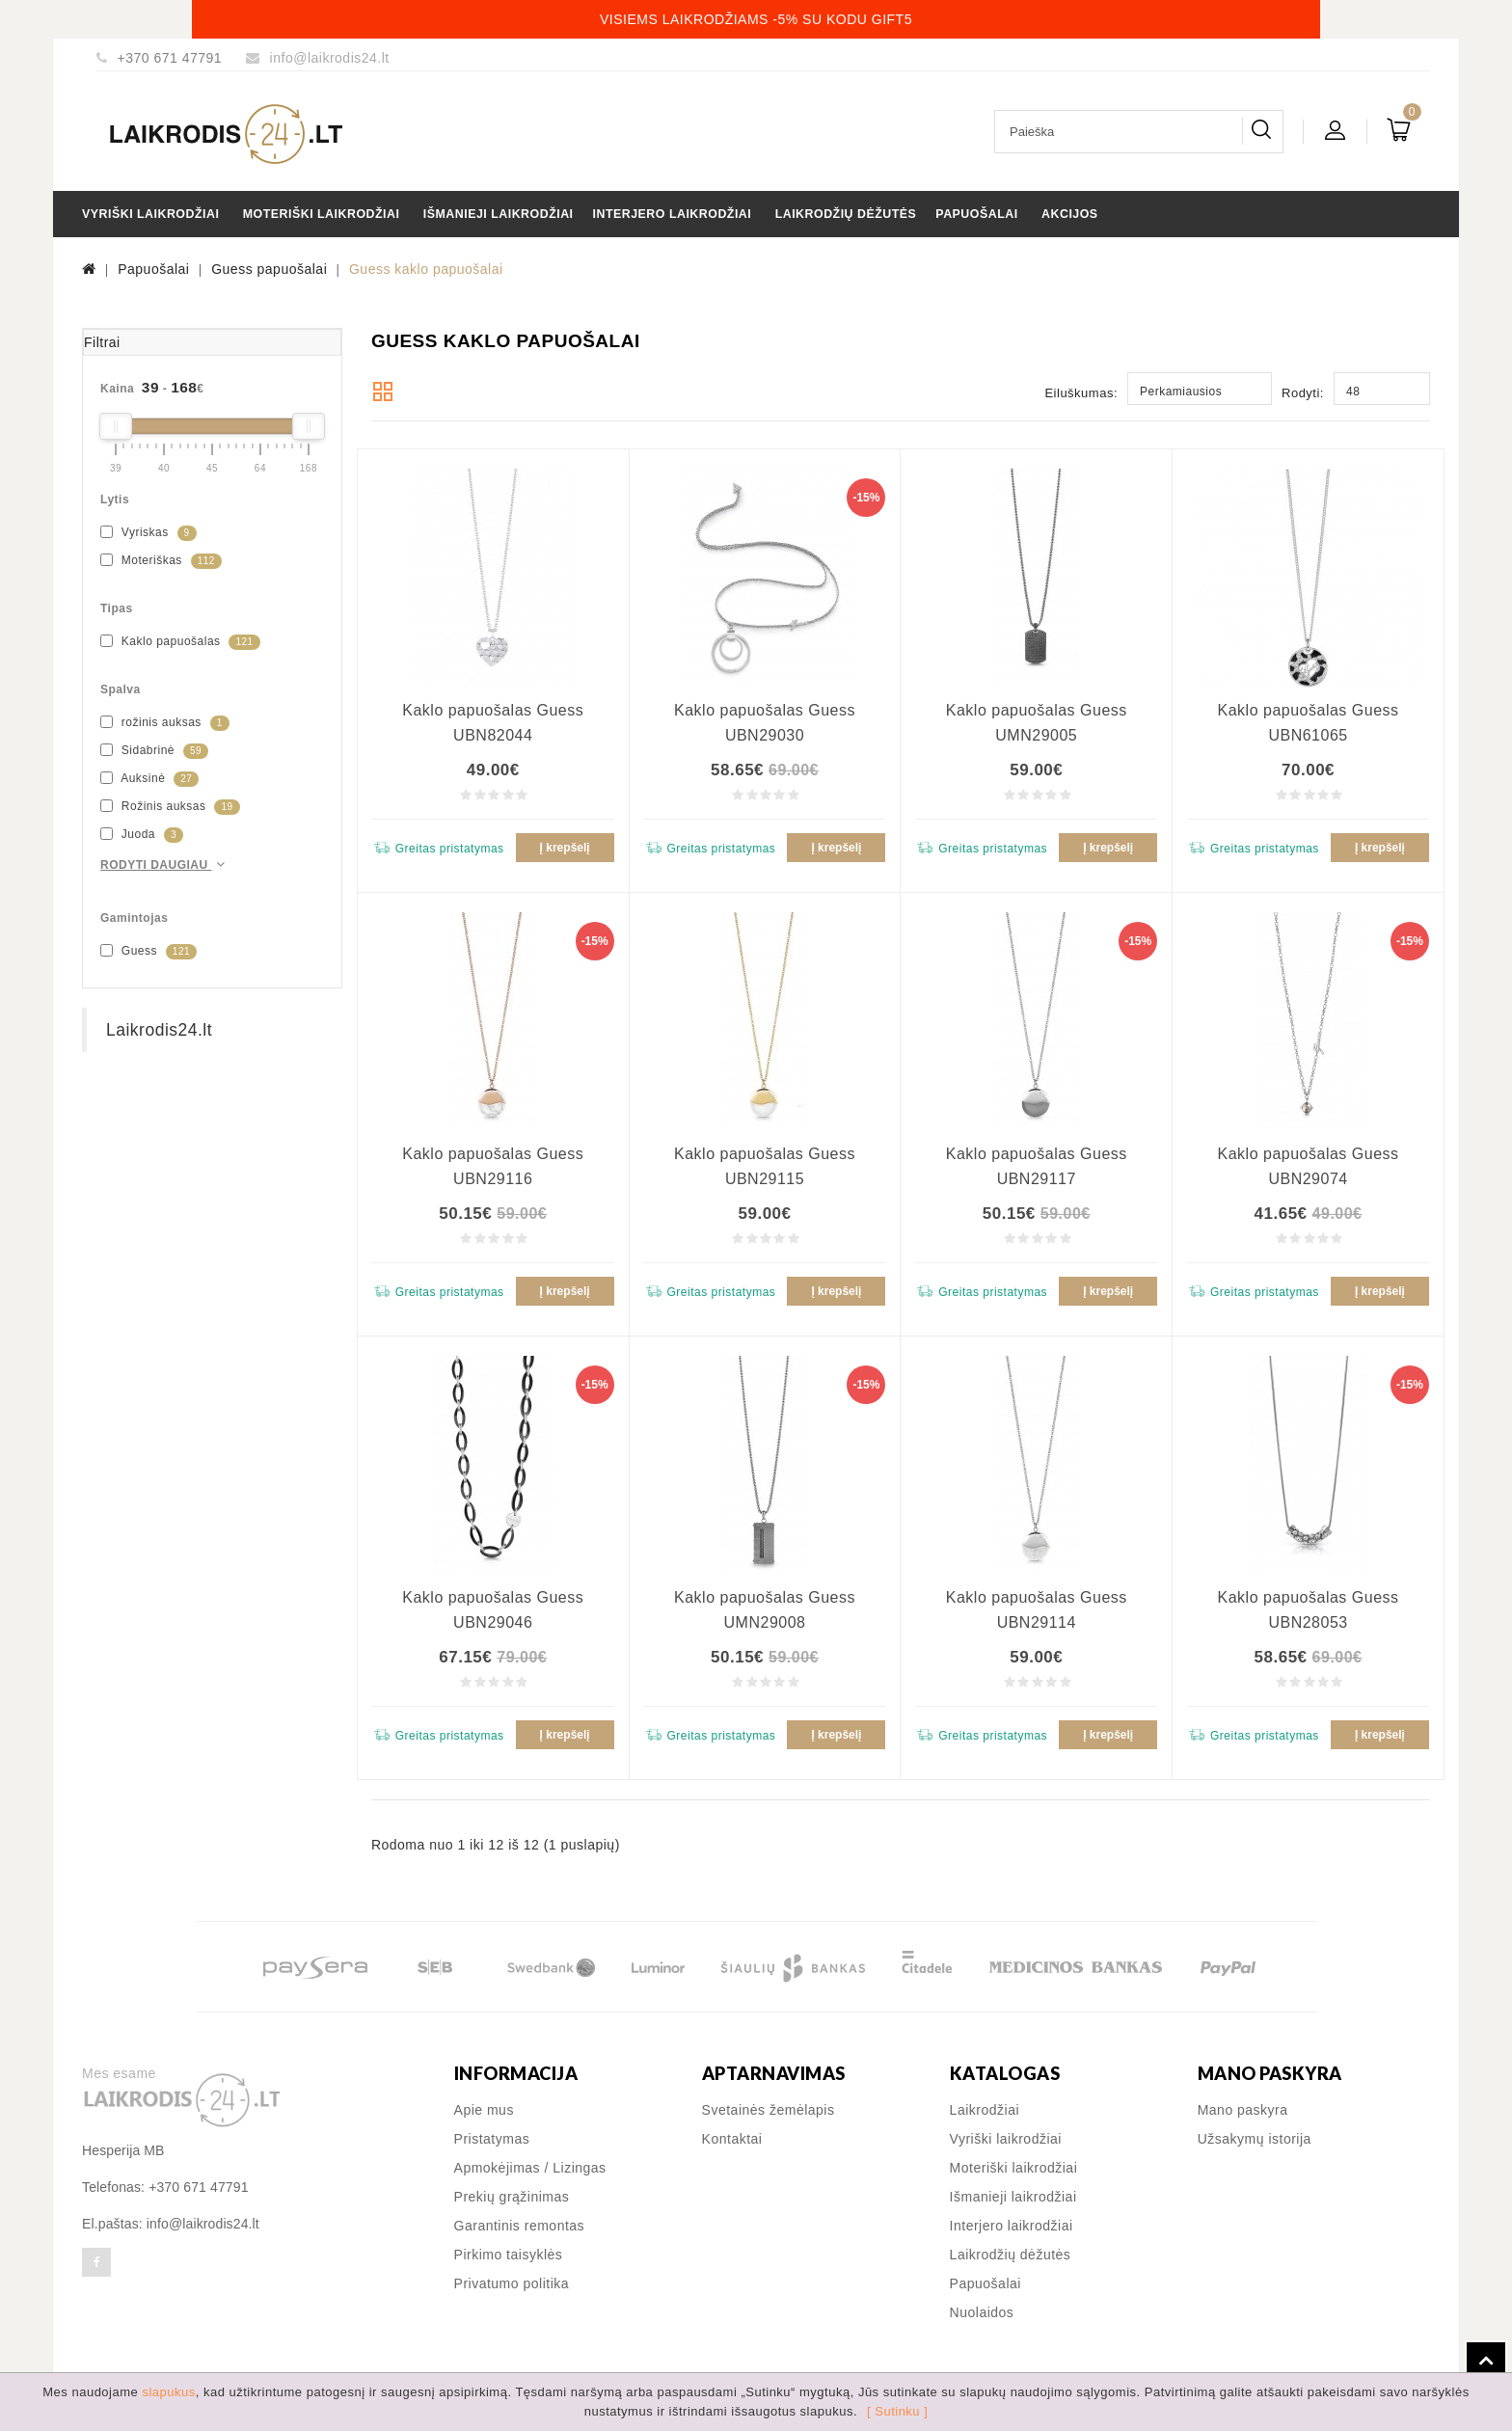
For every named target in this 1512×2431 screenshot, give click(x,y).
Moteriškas (161, 561)
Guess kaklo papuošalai (426, 269)
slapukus (168, 2392)
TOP (1486, 2361)
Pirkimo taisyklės (508, 2254)
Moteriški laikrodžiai (321, 214)
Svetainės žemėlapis (768, 2110)
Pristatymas (492, 2139)
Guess (148, 951)
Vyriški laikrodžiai (150, 214)
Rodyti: (1303, 393)
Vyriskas (148, 533)
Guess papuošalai (269, 269)
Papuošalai (976, 214)
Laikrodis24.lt (159, 1030)
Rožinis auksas (170, 807)
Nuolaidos (982, 2312)
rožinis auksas (165, 723)
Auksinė (149, 779)
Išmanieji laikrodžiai (498, 214)
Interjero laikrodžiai (672, 214)
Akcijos (1069, 214)
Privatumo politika (512, 2283)
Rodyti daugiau (165, 864)
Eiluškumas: (1081, 393)
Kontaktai (732, 2139)
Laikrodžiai (984, 2110)
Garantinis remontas (519, 2225)
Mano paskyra (1243, 2110)
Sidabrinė (154, 751)
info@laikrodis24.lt (330, 58)
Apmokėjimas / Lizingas (530, 2167)
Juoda (141, 835)
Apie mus (484, 2110)
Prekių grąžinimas (512, 2196)
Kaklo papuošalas (180, 642)
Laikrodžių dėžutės (846, 214)
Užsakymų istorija (1254, 2139)
